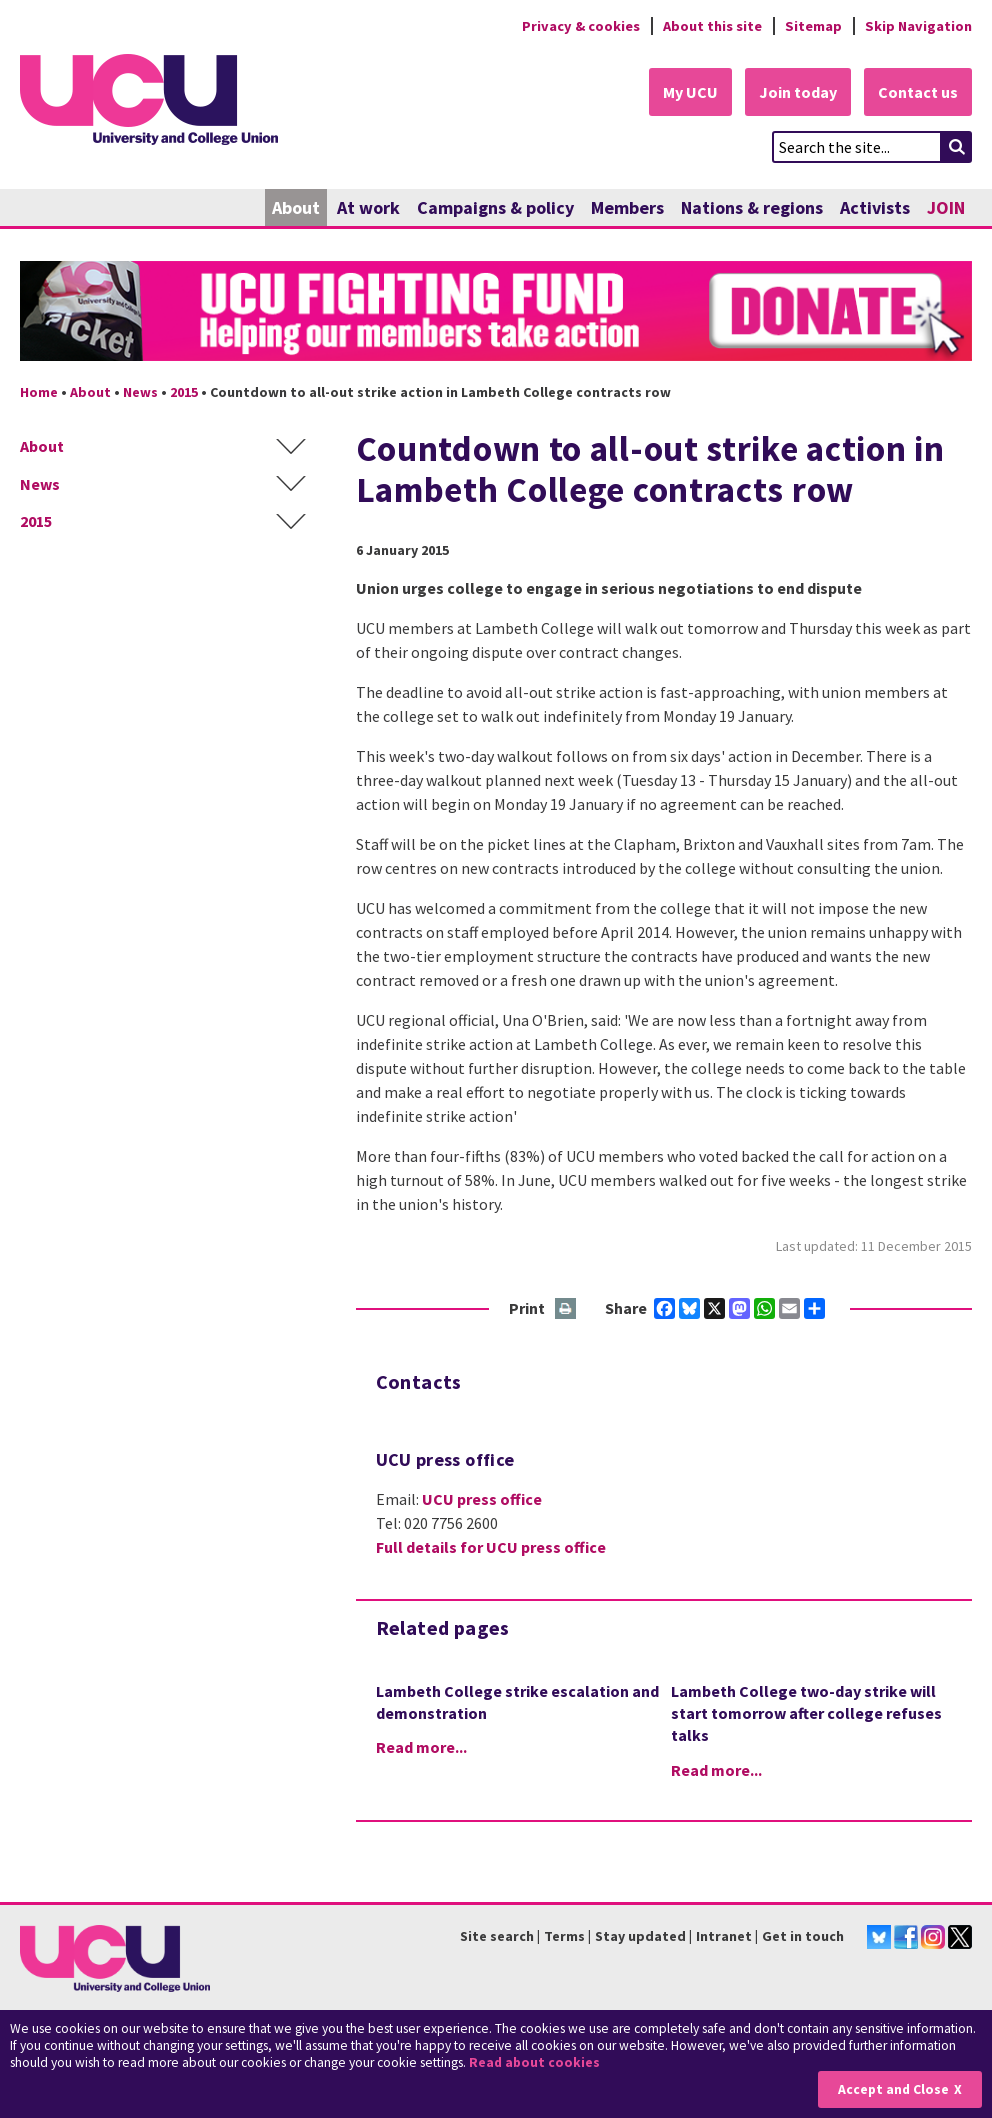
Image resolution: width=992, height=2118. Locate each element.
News (140, 392)
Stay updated (640, 1936)
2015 (184, 392)
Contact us (918, 92)
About (296, 207)
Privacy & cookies (581, 26)
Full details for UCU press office (491, 1547)
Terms (564, 1936)
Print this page (566, 1309)
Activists (875, 207)
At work (368, 207)
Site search (497, 1936)
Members (627, 207)
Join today (798, 92)
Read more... (421, 1747)
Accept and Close (893, 2089)
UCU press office (482, 1499)
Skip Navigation (918, 26)
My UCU (690, 92)
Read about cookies (534, 2062)
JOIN (946, 207)
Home (39, 392)
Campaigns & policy (495, 207)
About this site (712, 26)
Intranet (724, 1936)
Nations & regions (752, 207)
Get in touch (803, 1936)
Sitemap (813, 26)
